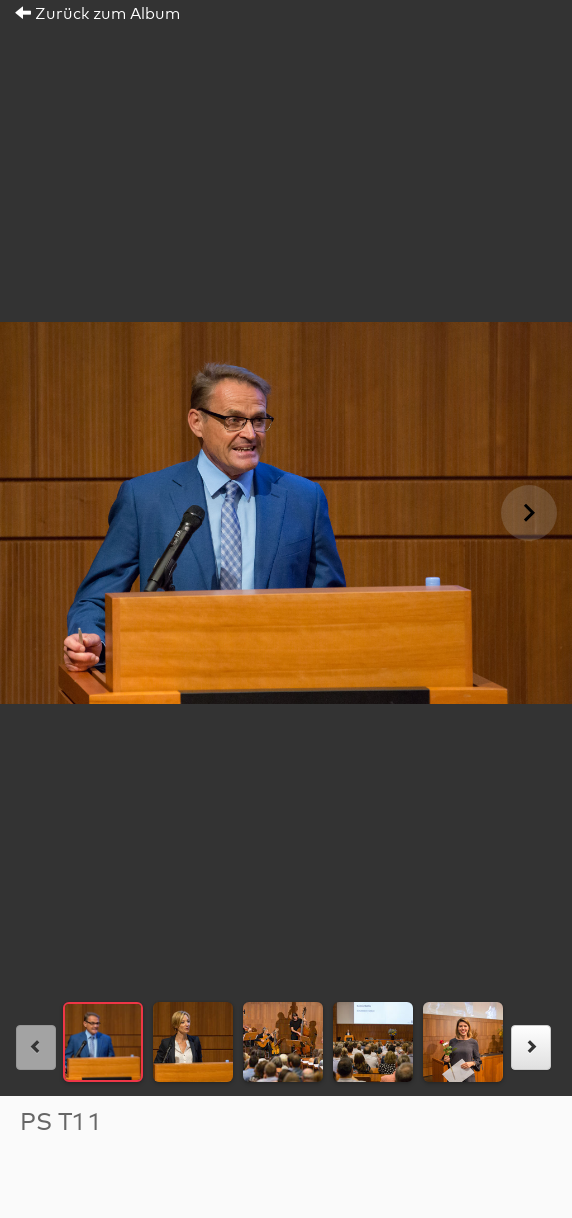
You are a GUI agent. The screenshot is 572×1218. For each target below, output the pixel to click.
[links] (36, 1047)
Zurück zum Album (97, 14)
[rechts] (531, 1047)
